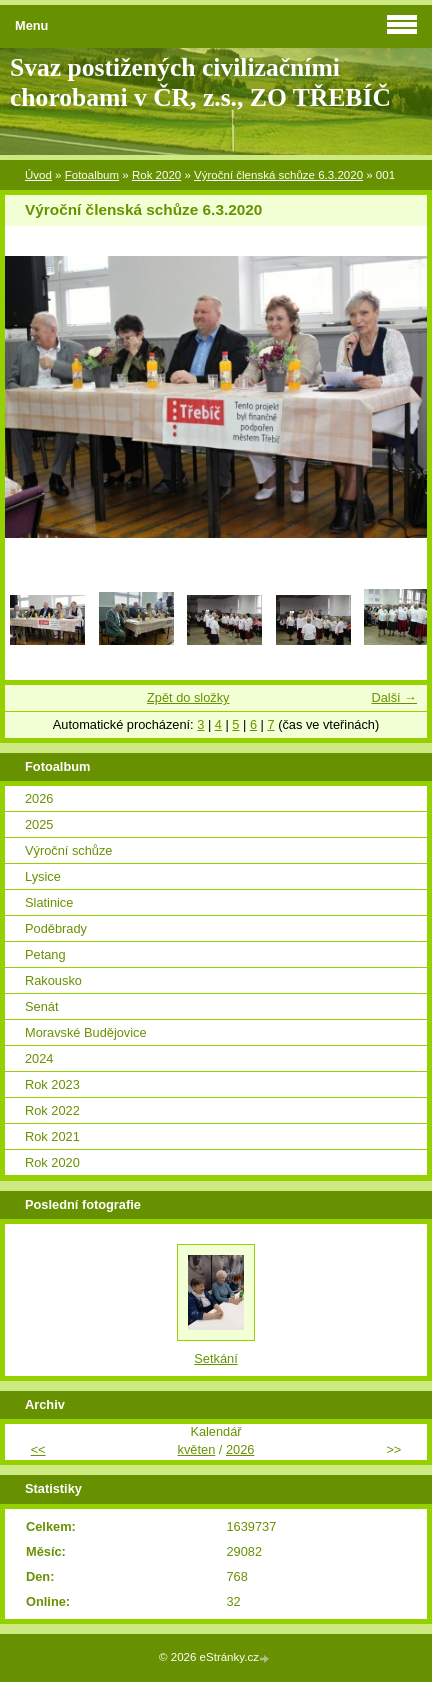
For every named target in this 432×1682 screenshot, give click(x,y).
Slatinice (49, 902)
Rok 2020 (156, 175)
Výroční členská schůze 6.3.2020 (278, 175)
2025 (39, 824)
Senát (41, 1006)
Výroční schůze (69, 850)
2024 (39, 1058)
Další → (394, 697)
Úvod (38, 175)
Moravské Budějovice (86, 1032)
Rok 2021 (52, 1136)
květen (197, 1449)
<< (38, 1449)
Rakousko (53, 980)
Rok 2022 (52, 1110)
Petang (45, 954)
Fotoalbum (92, 175)
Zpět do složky (188, 697)
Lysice (43, 876)
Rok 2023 (52, 1084)
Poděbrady (56, 928)
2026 (39, 798)
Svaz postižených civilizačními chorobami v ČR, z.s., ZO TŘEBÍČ (200, 82)
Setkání (215, 1358)
